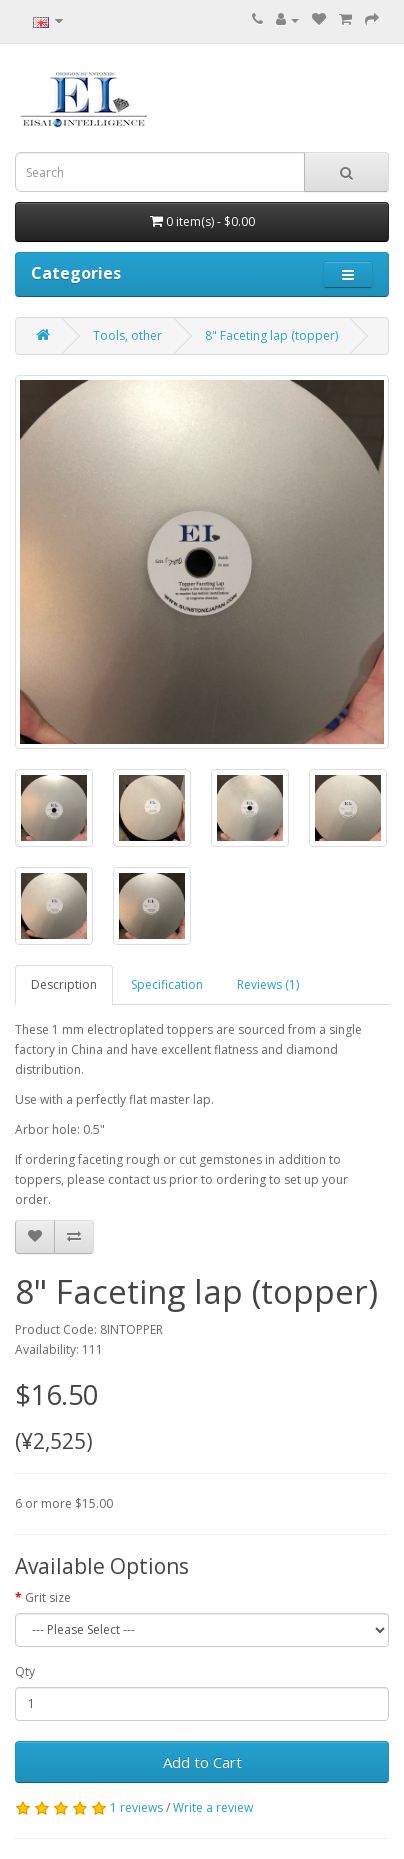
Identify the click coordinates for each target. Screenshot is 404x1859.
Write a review (213, 1807)
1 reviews (136, 1807)
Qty (25, 1671)
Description (64, 984)
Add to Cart (202, 1762)
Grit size (48, 1597)
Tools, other (127, 335)
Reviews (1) (268, 984)
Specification (167, 984)
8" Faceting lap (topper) (271, 335)
